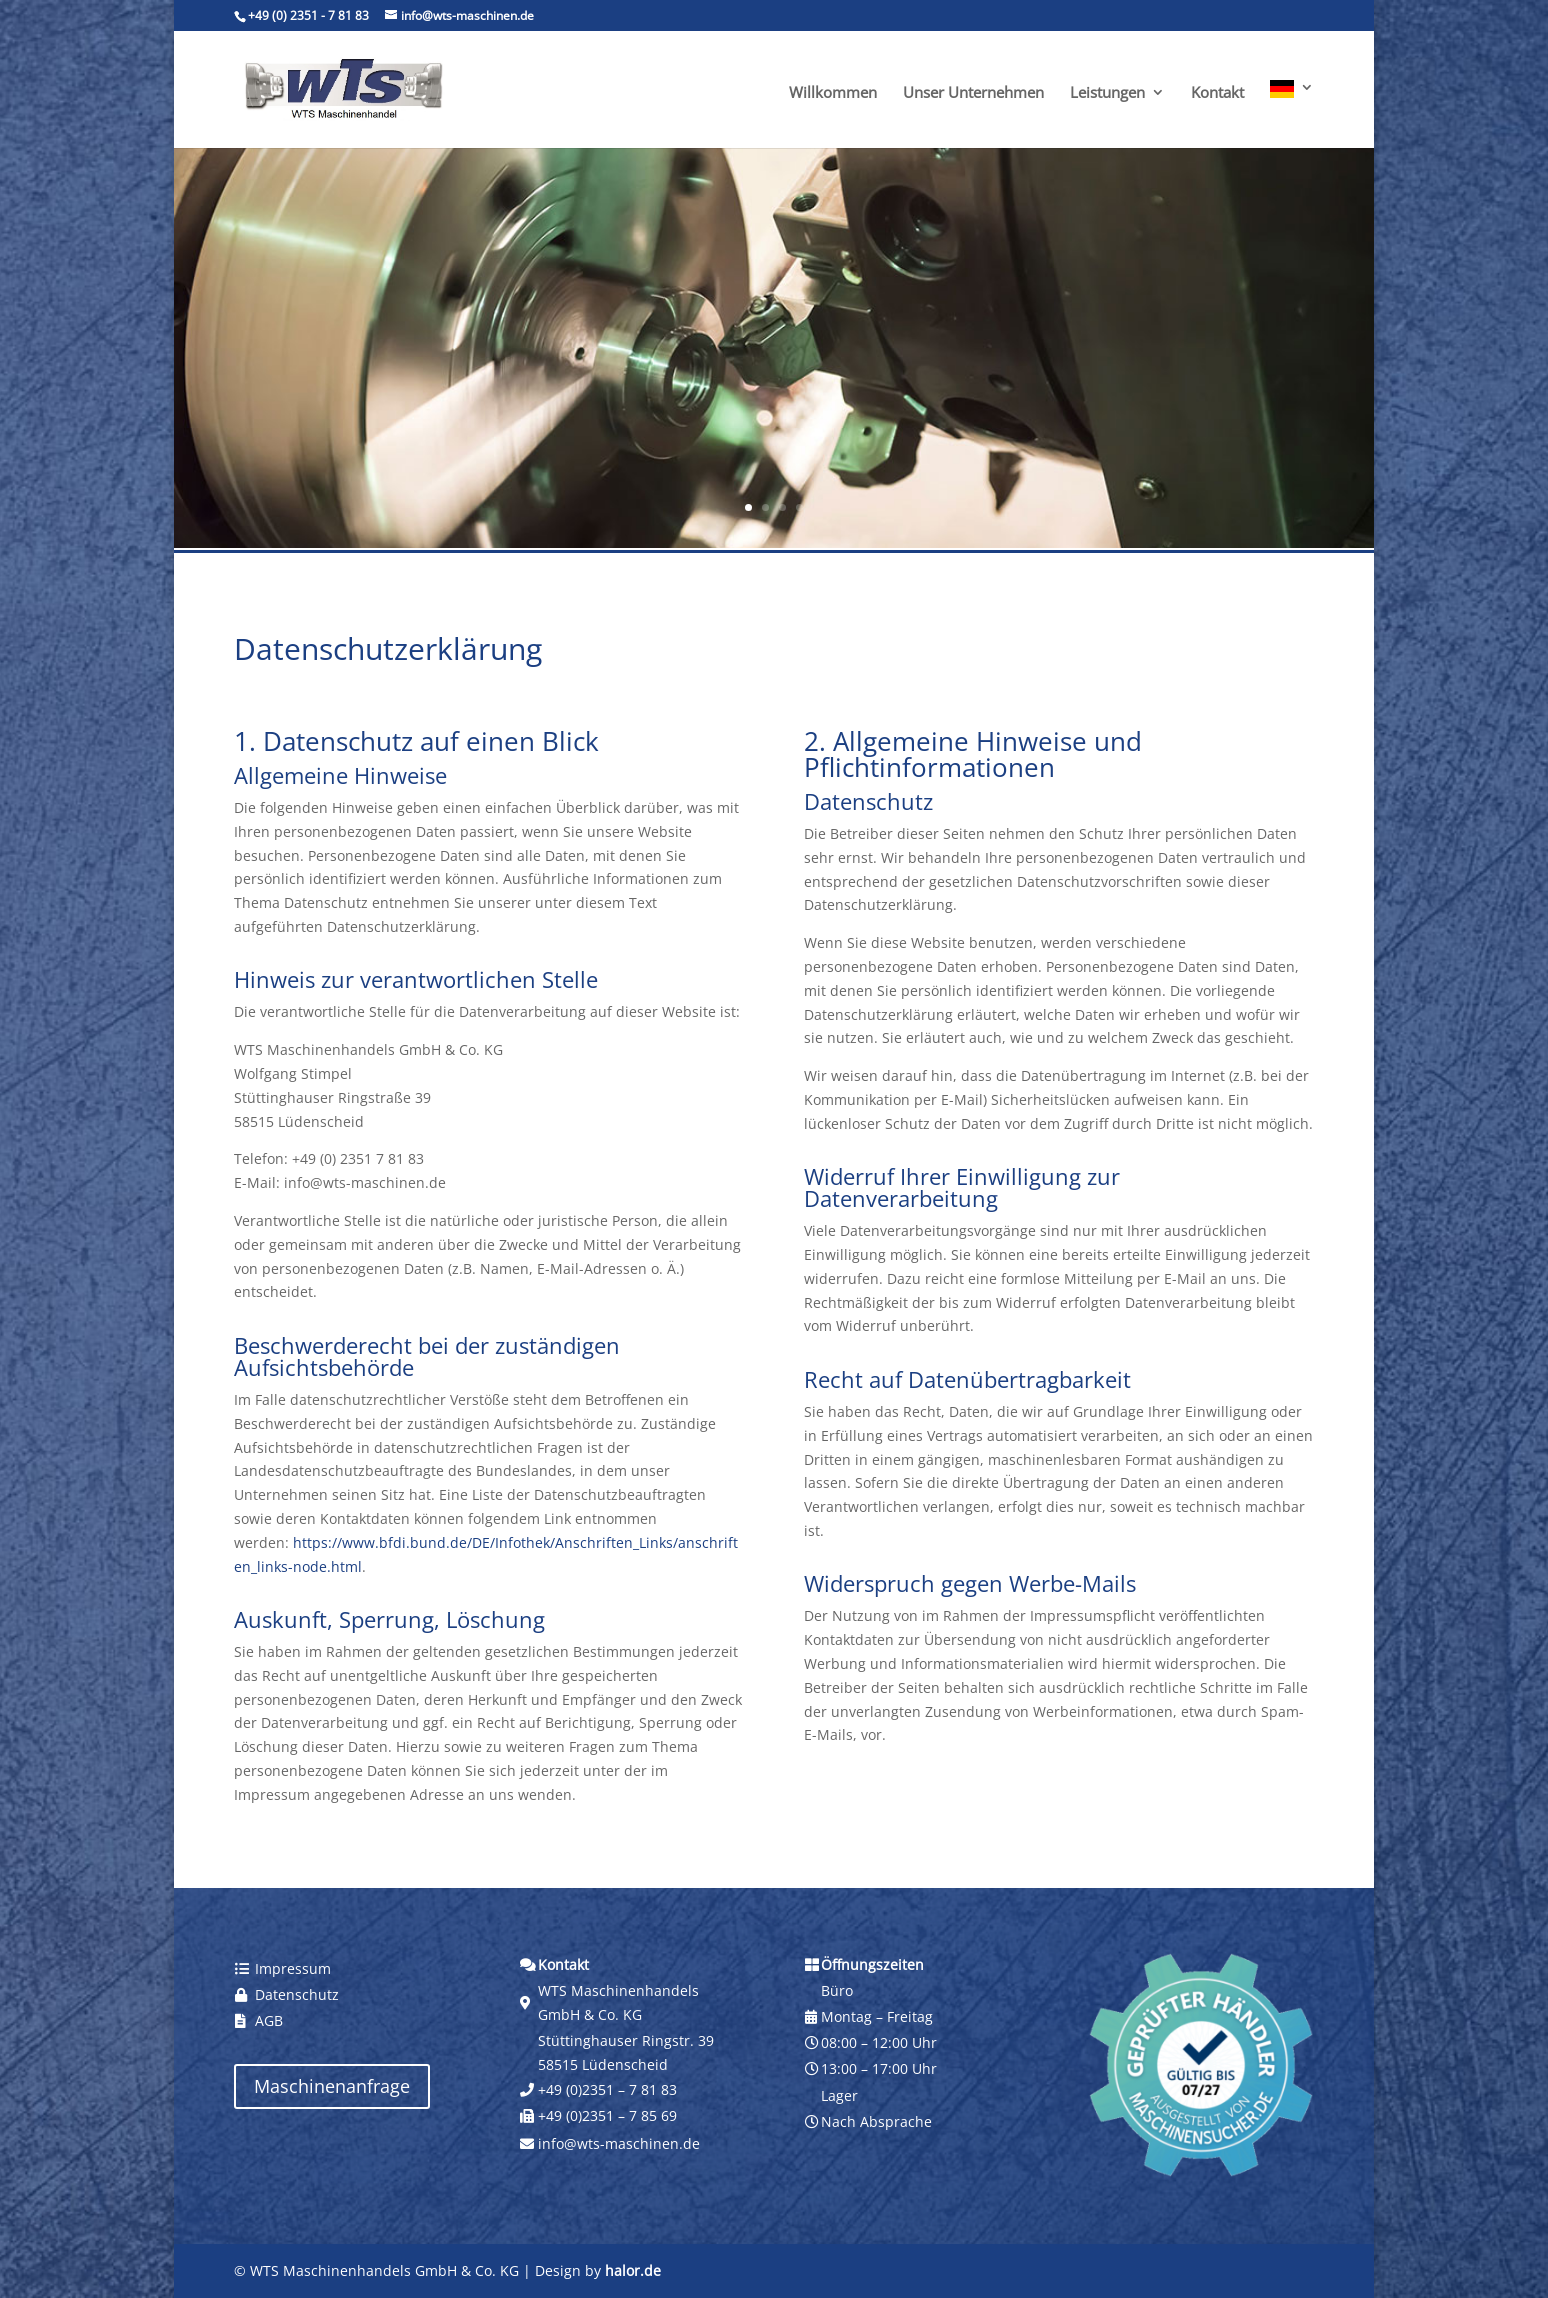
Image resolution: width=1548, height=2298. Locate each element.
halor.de (633, 2270)
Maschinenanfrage (332, 2086)
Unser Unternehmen (973, 93)
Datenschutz (297, 1994)
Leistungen (1107, 93)
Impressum (293, 1968)
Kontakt (1217, 93)
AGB (269, 2020)
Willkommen (833, 93)
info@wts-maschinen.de (619, 2143)
